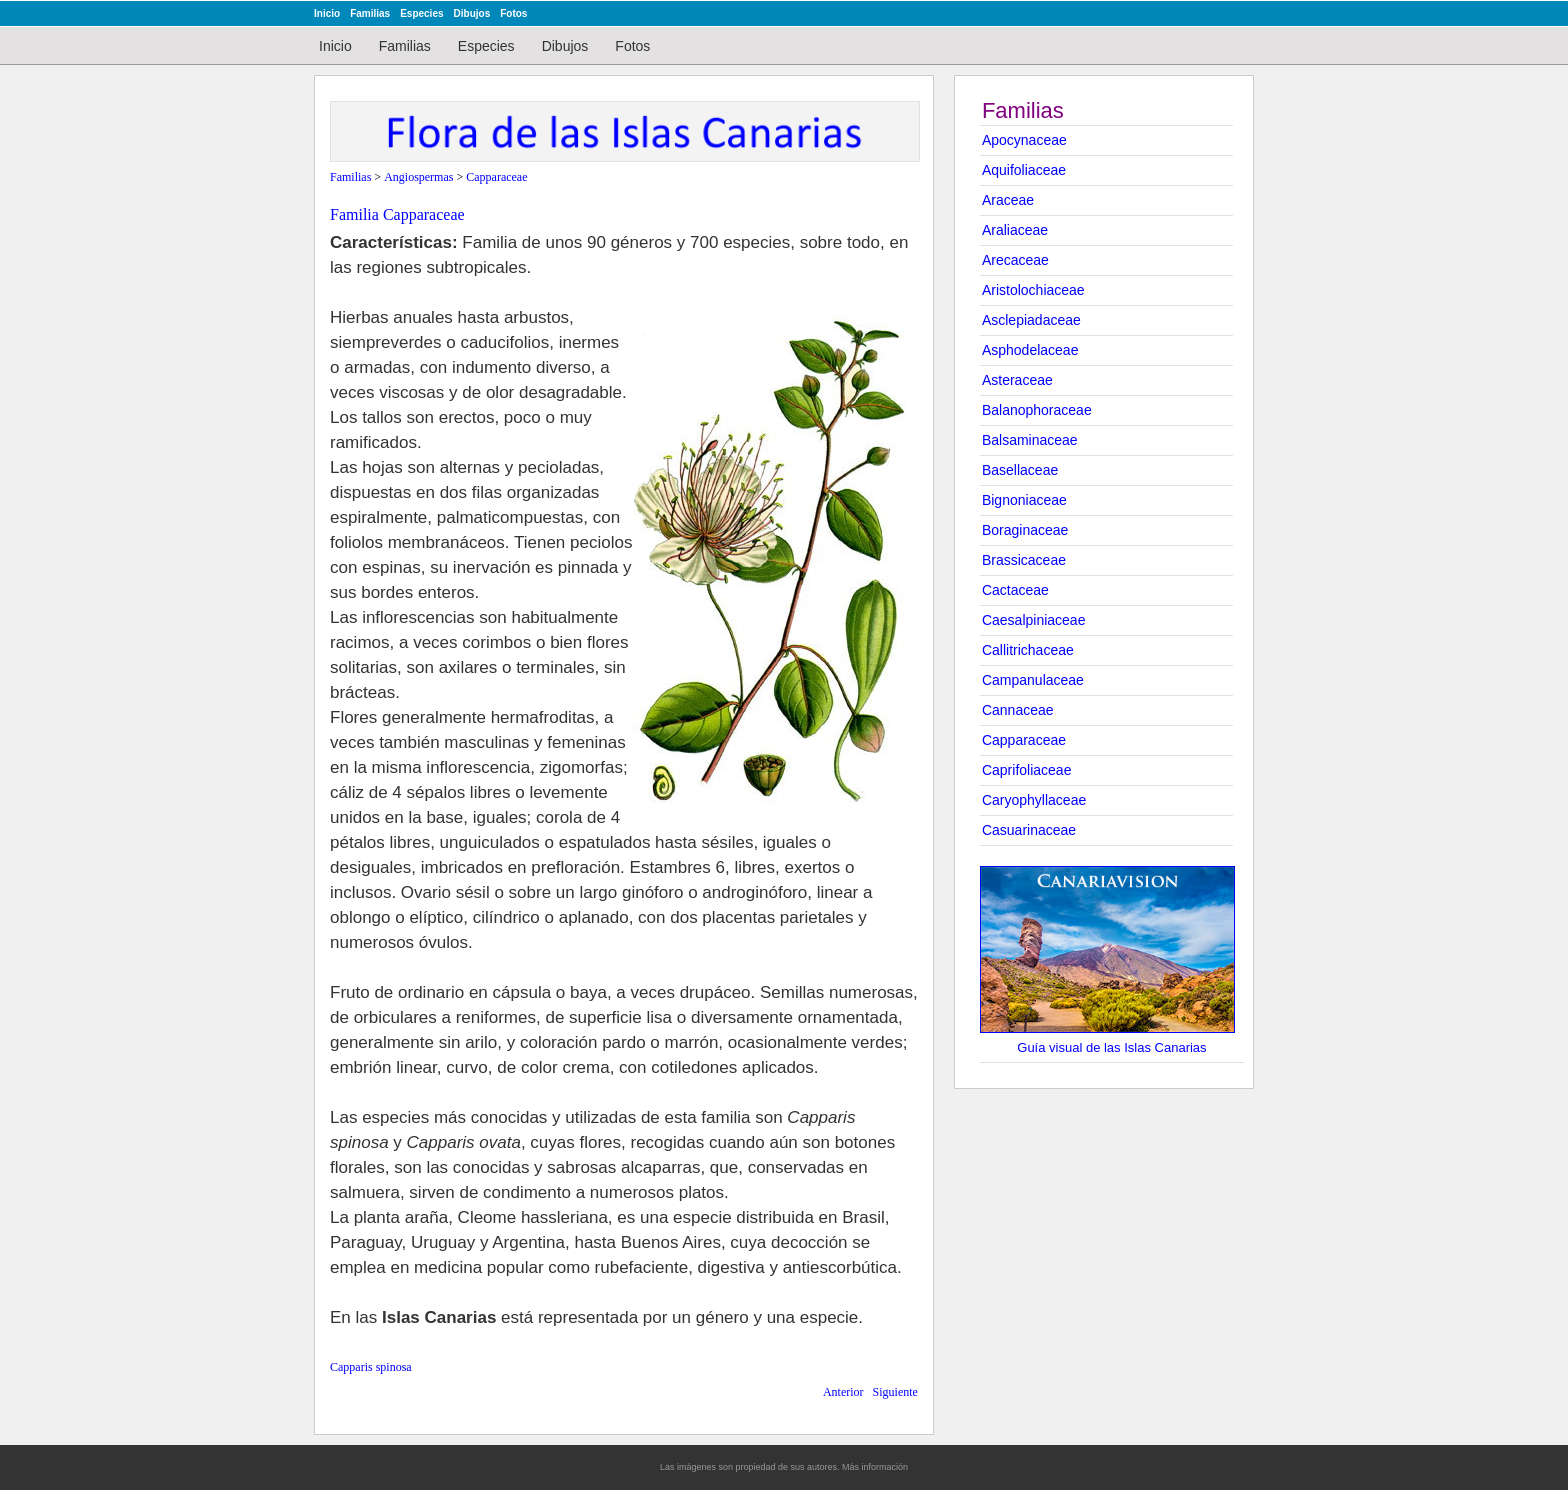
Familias (370, 13)
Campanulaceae (1033, 680)
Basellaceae (1020, 470)
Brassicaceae (1024, 560)
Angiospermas (418, 177)
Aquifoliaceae (1024, 170)
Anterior (843, 1392)
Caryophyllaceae (1034, 800)
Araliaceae (1015, 230)
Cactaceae (1015, 590)
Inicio (327, 13)
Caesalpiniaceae (1034, 620)
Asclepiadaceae (1031, 320)
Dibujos (472, 13)
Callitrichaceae (1028, 650)
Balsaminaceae (1030, 440)
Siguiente (895, 1392)
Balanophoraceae (1037, 410)
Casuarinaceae (1029, 830)
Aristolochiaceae (1033, 290)
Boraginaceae (1025, 530)
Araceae (1008, 200)
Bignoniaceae (1024, 500)
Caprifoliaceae (1027, 770)
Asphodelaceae (1030, 350)
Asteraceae (1017, 380)
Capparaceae (1024, 740)
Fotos (513, 13)
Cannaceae (1018, 710)
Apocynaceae (1024, 140)
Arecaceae (1015, 260)
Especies (421, 13)
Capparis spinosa (371, 1367)
